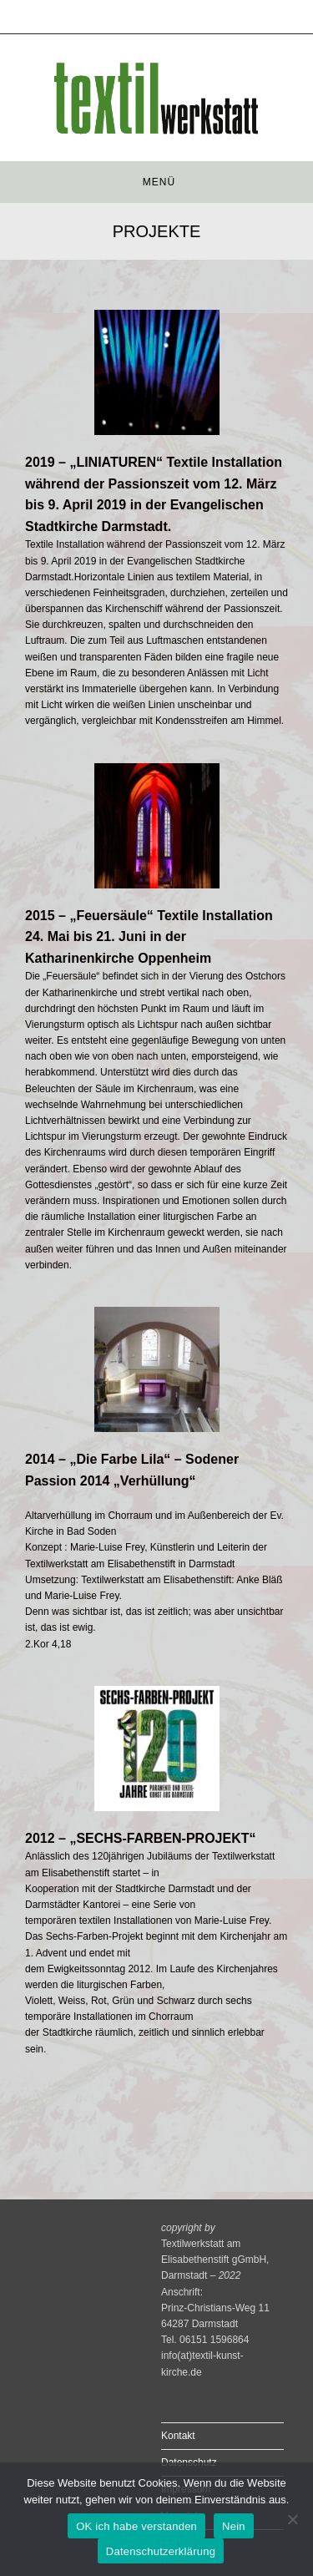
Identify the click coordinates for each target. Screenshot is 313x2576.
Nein (233, 2526)
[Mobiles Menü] (156, 182)
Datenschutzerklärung (160, 2551)
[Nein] (292, 2519)
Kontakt (178, 2436)
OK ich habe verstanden (136, 2526)
